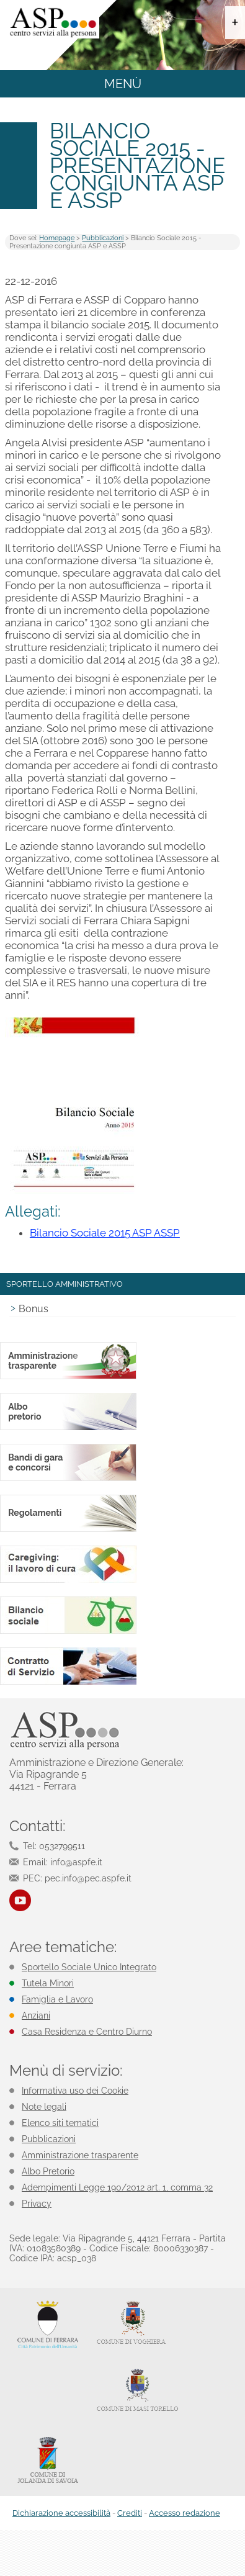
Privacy (36, 2204)
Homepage (56, 238)
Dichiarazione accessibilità (61, 2513)
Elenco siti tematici (60, 2123)
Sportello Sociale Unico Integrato (89, 1967)
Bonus (33, 1309)
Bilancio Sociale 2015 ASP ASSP (105, 1233)
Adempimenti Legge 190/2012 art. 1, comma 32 (117, 2187)
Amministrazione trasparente (80, 2155)
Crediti (129, 2513)
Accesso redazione (184, 2513)
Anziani (36, 2015)
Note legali (44, 2107)
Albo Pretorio (48, 2171)
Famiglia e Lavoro (57, 1999)
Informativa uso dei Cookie (75, 2091)
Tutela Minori (48, 1983)
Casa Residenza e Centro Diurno (87, 2032)
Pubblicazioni (102, 238)
